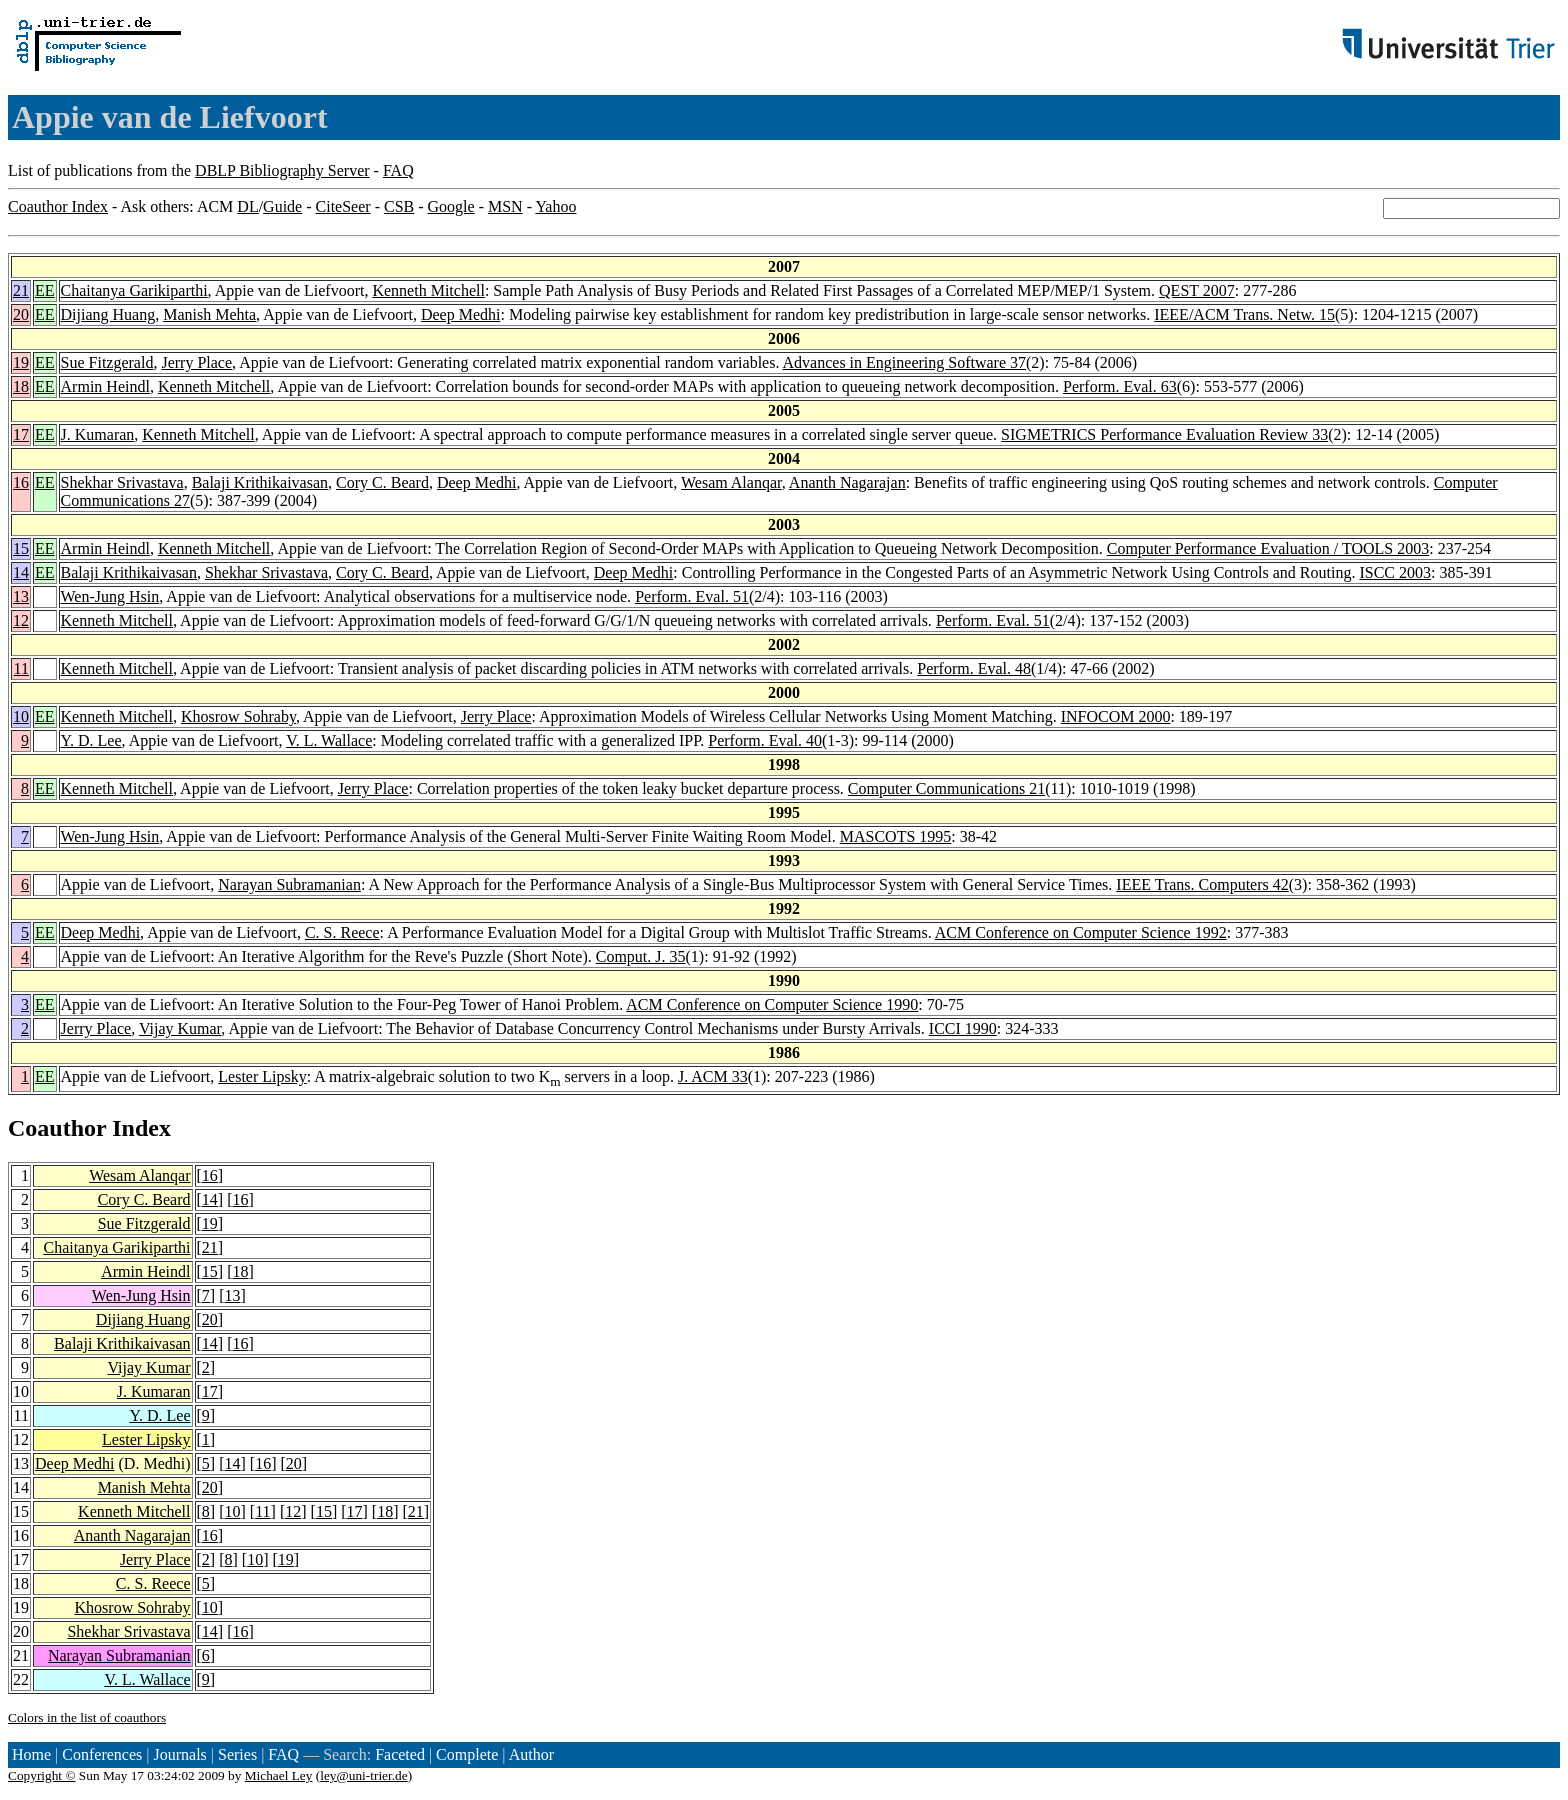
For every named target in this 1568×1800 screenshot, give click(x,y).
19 (21, 362)
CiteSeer (343, 206)
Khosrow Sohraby (238, 716)
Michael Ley (279, 1775)
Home (31, 1754)
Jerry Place (196, 362)
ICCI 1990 (963, 1028)
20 (21, 314)
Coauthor (57, 1128)
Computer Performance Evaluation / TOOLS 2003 (1268, 548)
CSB (399, 206)
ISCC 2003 (1395, 572)
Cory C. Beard (382, 482)
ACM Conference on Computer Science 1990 (772, 1004)
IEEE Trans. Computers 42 (1202, 884)
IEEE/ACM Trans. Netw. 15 (1244, 314)
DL (247, 206)
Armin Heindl (105, 386)
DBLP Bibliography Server (282, 170)
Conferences (102, 1754)
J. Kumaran (98, 434)
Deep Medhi (461, 314)
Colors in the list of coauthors (87, 1717)
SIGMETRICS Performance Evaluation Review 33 (1164, 434)
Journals (179, 1754)
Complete (467, 1754)
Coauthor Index (58, 206)
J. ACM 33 (713, 1076)
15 (21, 548)
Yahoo (555, 206)
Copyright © (42, 1775)
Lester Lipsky (262, 1076)
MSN (505, 206)
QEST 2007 (1197, 290)
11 (21, 668)
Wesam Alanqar (731, 482)
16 (21, 482)
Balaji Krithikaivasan (260, 482)
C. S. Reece (342, 932)
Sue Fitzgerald (107, 362)
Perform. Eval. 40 (765, 740)
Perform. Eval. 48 (974, 668)
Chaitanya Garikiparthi (134, 290)
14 (21, 572)
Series (237, 1754)
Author (531, 1754)
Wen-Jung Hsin (110, 596)
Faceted (400, 1754)
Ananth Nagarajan (847, 482)
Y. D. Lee (91, 740)
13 (21, 596)
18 (21, 386)
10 (21, 716)
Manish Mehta (209, 314)
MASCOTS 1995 (896, 836)
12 (21, 620)
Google (451, 206)
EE (45, 290)
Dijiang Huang (108, 314)
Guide (282, 206)
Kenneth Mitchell (428, 290)
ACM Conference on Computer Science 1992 (1081, 932)
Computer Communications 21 (946, 788)
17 (21, 434)
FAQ (398, 170)
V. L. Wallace (329, 740)
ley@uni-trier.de (363, 1775)
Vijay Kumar (180, 1028)
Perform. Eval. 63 (1120, 386)
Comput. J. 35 (641, 956)
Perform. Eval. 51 (692, 596)
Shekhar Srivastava (122, 482)
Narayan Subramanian (289, 884)
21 (21, 290)
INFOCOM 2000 (1116, 716)
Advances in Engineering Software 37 (904, 362)
